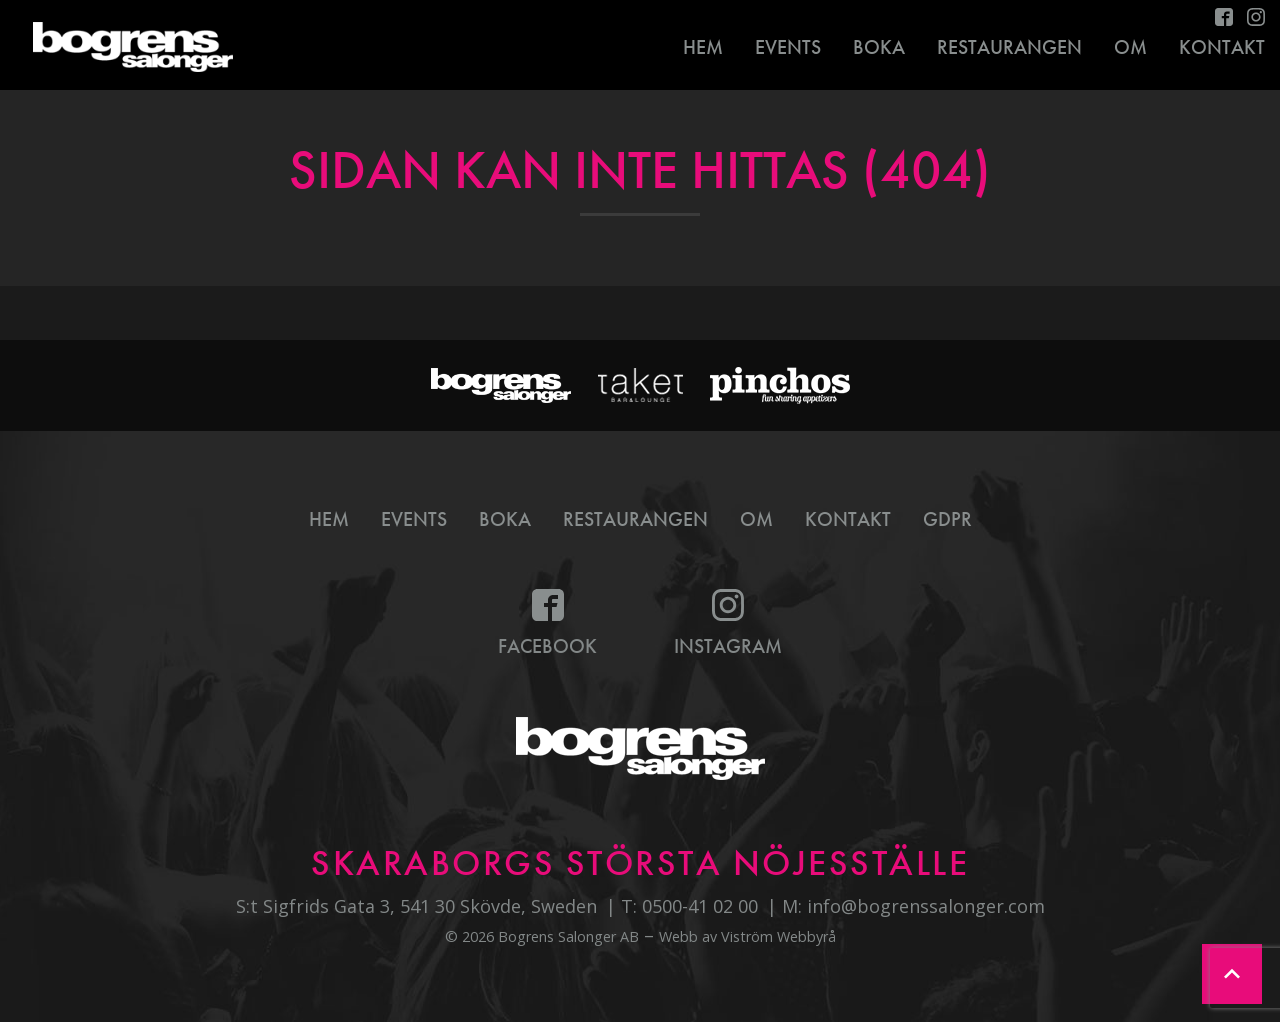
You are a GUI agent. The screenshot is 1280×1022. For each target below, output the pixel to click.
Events (788, 47)
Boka (879, 47)
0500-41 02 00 (700, 906)
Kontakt (848, 519)
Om (1130, 47)
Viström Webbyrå (778, 936)
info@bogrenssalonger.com (926, 906)
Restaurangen (1009, 47)
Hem (703, 47)
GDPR (947, 519)
